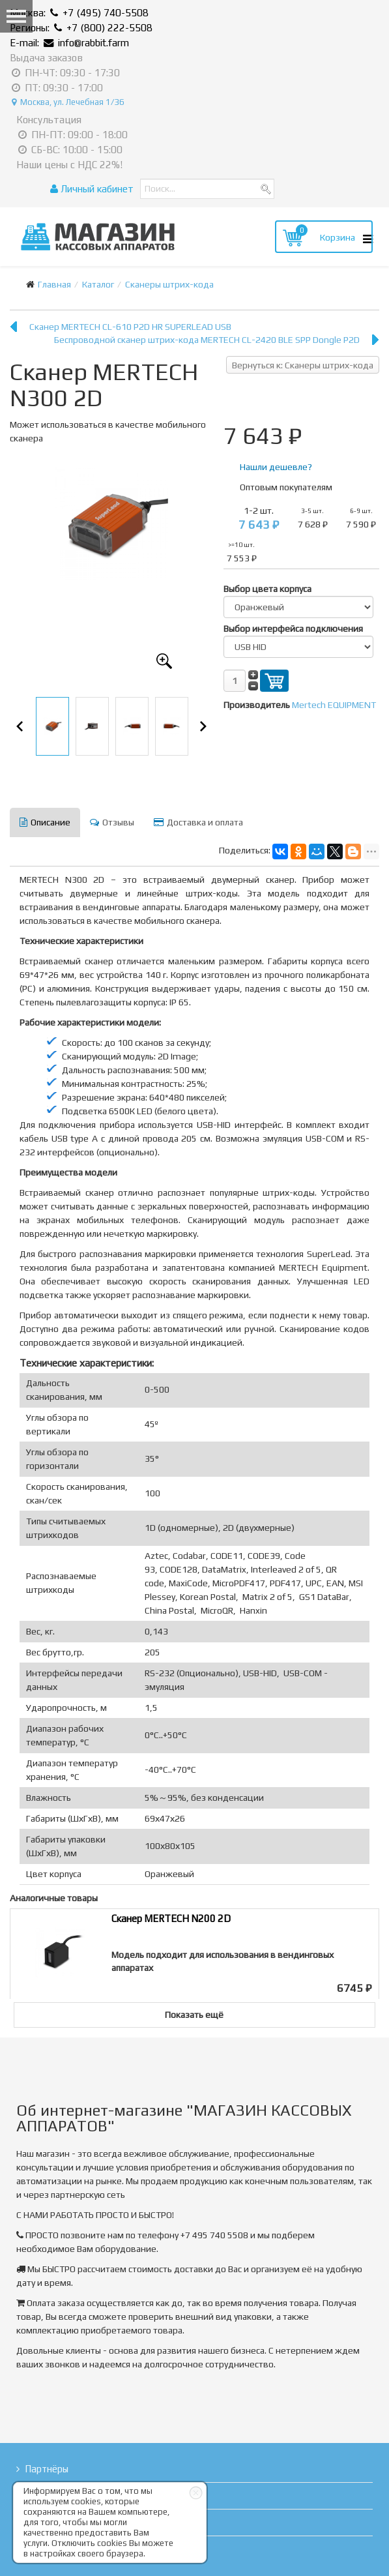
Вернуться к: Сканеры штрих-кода (302, 365)
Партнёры (46, 2468)
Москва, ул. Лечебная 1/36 (68, 102)
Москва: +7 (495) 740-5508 (79, 12)
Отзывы (112, 822)
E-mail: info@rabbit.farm (69, 42)
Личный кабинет (92, 188)
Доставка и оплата (198, 822)
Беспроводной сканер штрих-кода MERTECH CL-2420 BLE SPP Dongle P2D (207, 339)
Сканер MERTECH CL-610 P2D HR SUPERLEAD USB (130, 326)
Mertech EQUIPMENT (334, 705)
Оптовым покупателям (286, 487)
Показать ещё (194, 2014)
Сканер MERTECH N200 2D (171, 1918)
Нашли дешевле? (276, 467)
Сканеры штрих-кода (169, 284)
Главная (54, 284)
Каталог (98, 284)
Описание (45, 822)
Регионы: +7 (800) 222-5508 (81, 27)
